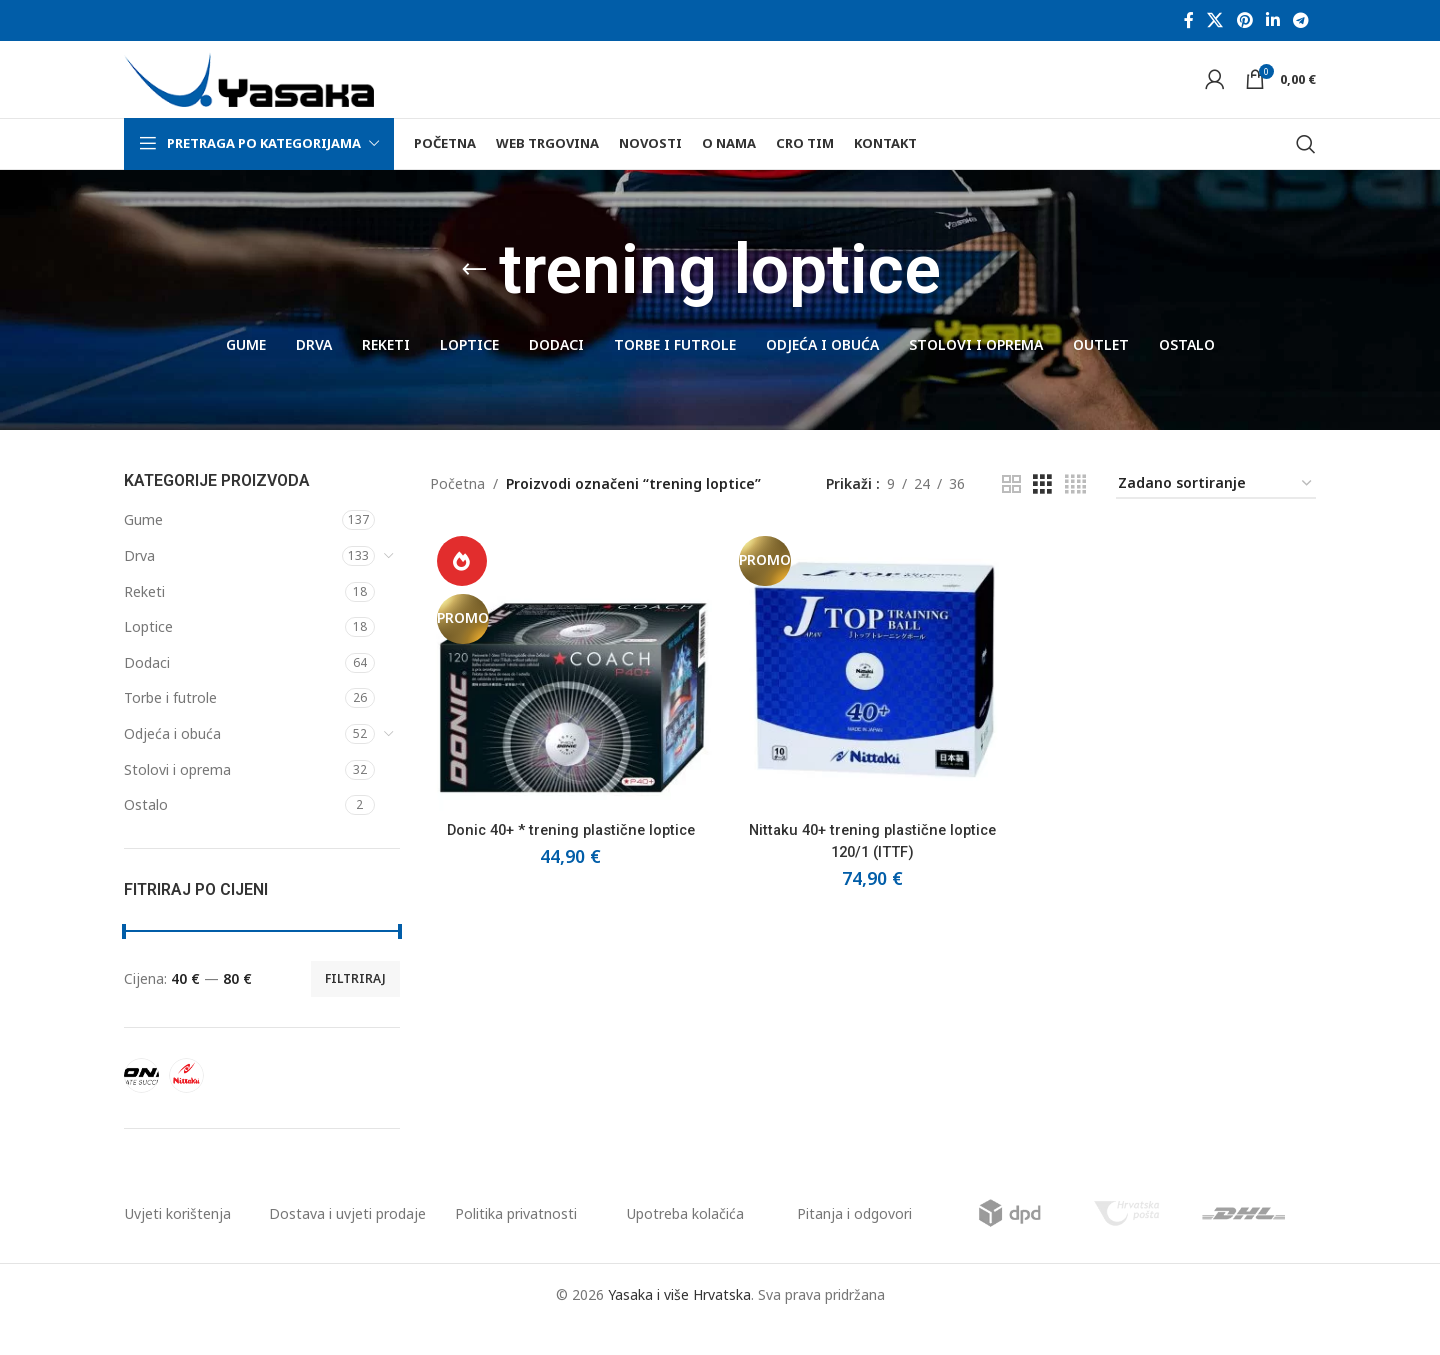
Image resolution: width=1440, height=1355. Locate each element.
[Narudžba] (1216, 512)
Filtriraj (355, 1006)
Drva (139, 583)
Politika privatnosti (516, 1241)
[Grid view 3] (1042, 512)
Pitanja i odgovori (854, 1241)
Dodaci (147, 690)
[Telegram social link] (1301, 21)
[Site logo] (249, 92)
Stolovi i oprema (177, 797)
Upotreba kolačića (685, 1241)
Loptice (148, 655)
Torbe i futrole (170, 726)
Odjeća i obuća (172, 761)
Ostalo (146, 833)
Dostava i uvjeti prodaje (347, 1241)
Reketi (144, 619)
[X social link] (1215, 21)
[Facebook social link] (1188, 21)
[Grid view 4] (1075, 512)
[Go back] (474, 299)
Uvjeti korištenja (178, 1241)
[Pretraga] (1306, 172)
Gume (143, 548)
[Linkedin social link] (1272, 21)
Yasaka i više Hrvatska (679, 1322)
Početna (457, 512)
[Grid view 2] (1011, 512)
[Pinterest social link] (1244, 21)
